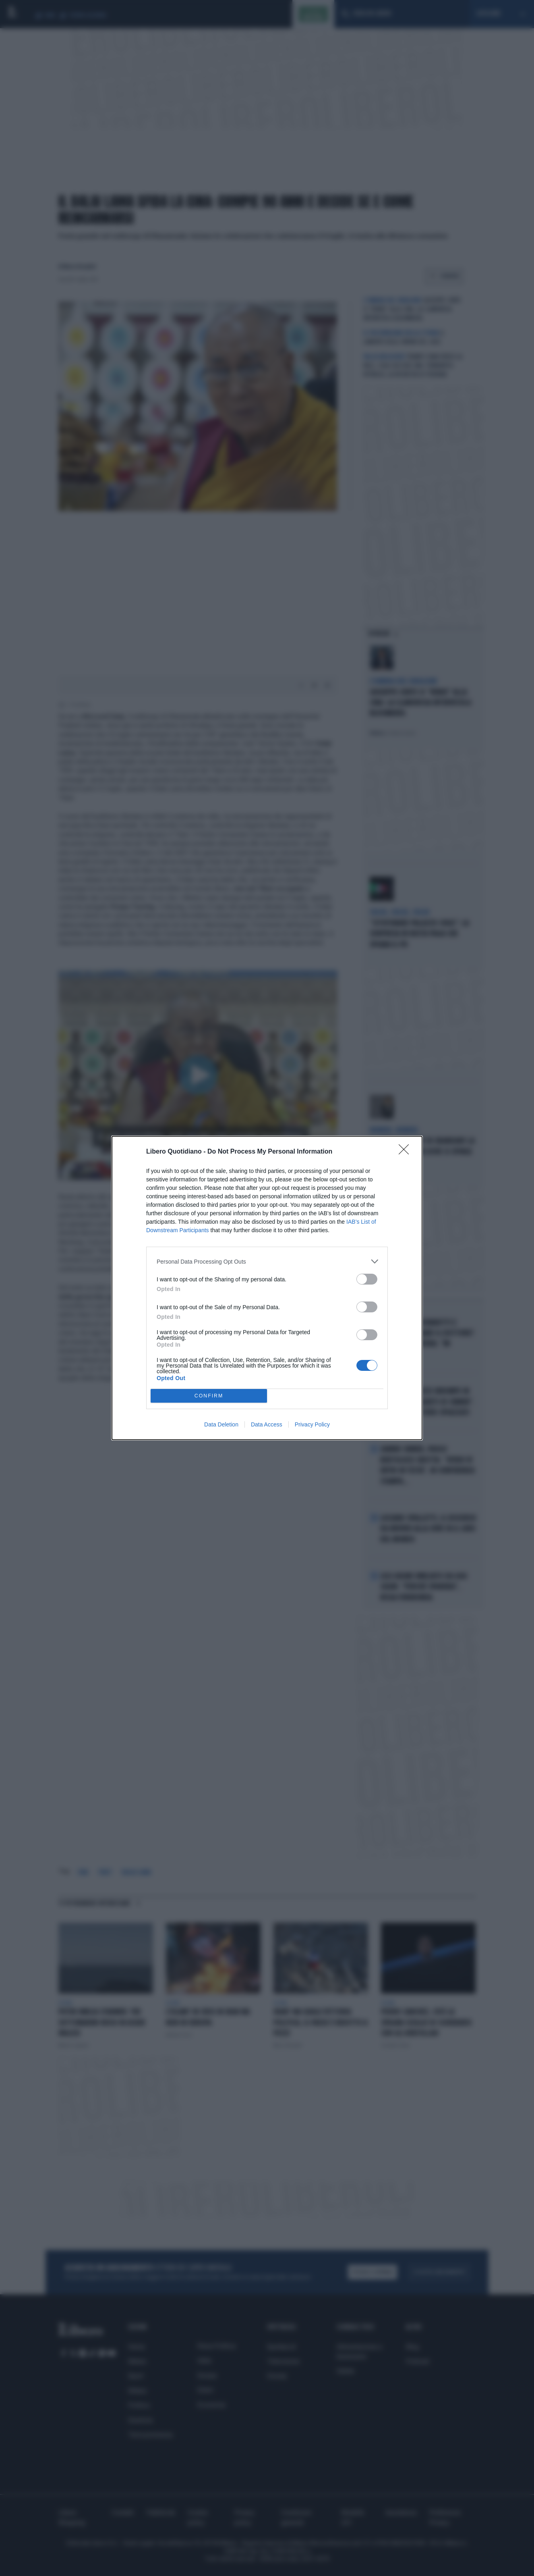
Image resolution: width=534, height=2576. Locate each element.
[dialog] (267, 1288)
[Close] (406, 1152)
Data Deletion (221, 1424)
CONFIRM (209, 1396)
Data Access (266, 1424)
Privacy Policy (312, 1424)
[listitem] (267, 1261)
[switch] (366, 1279)
